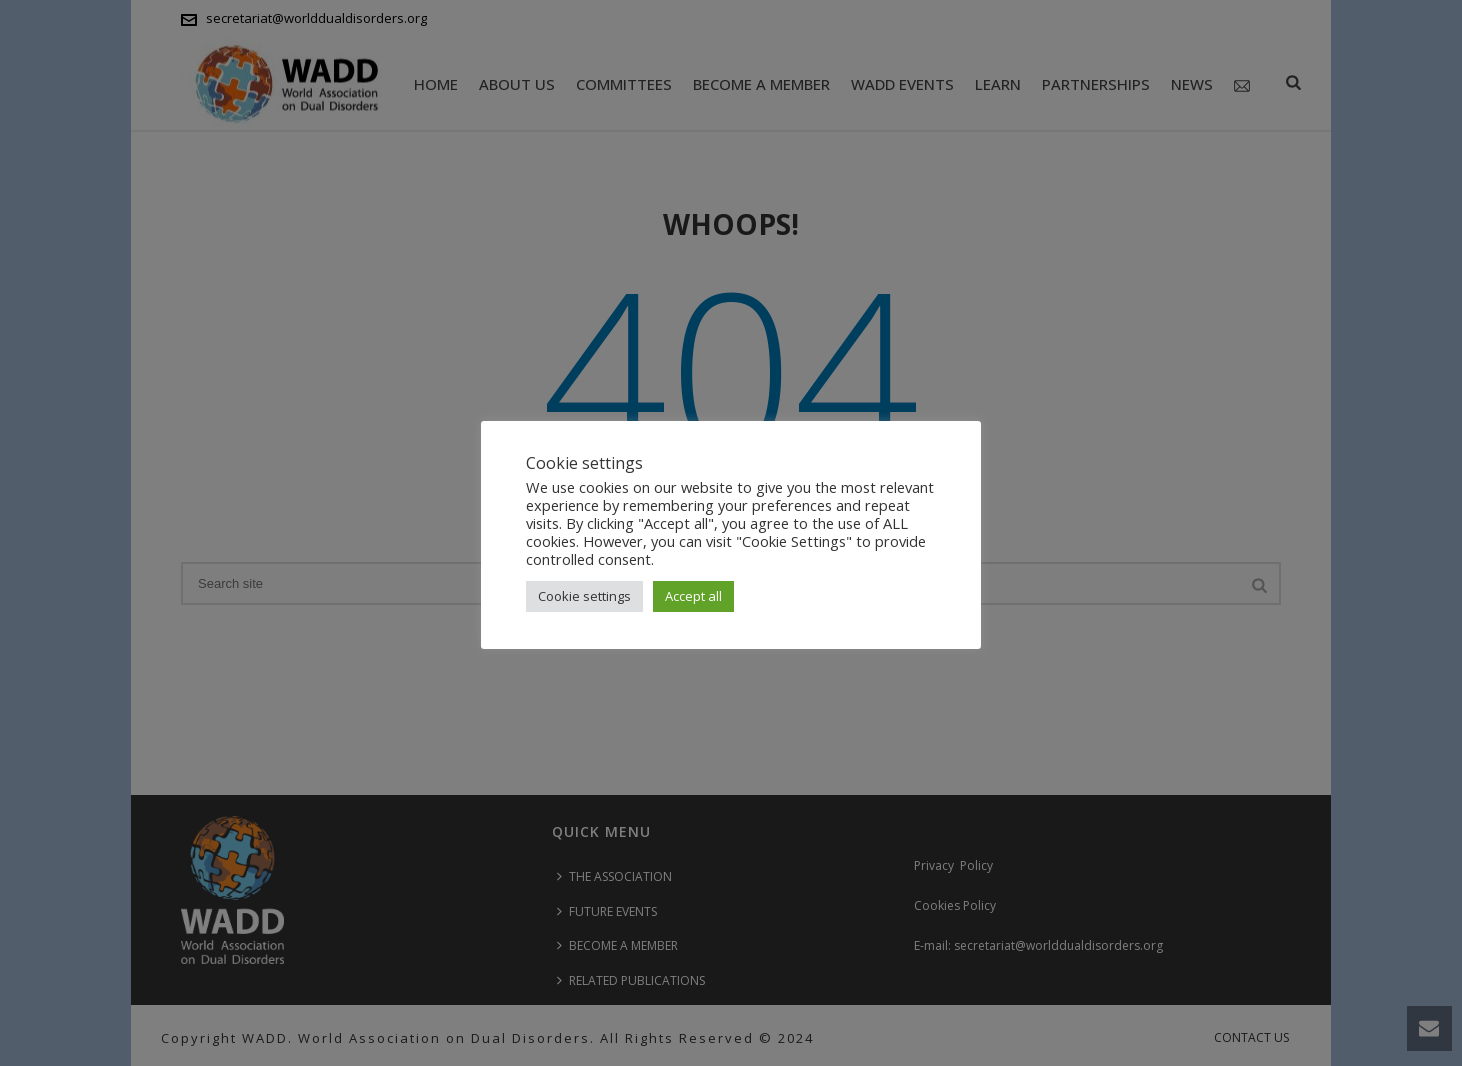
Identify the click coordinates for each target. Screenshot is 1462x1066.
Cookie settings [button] (584, 596)
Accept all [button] (693, 596)
